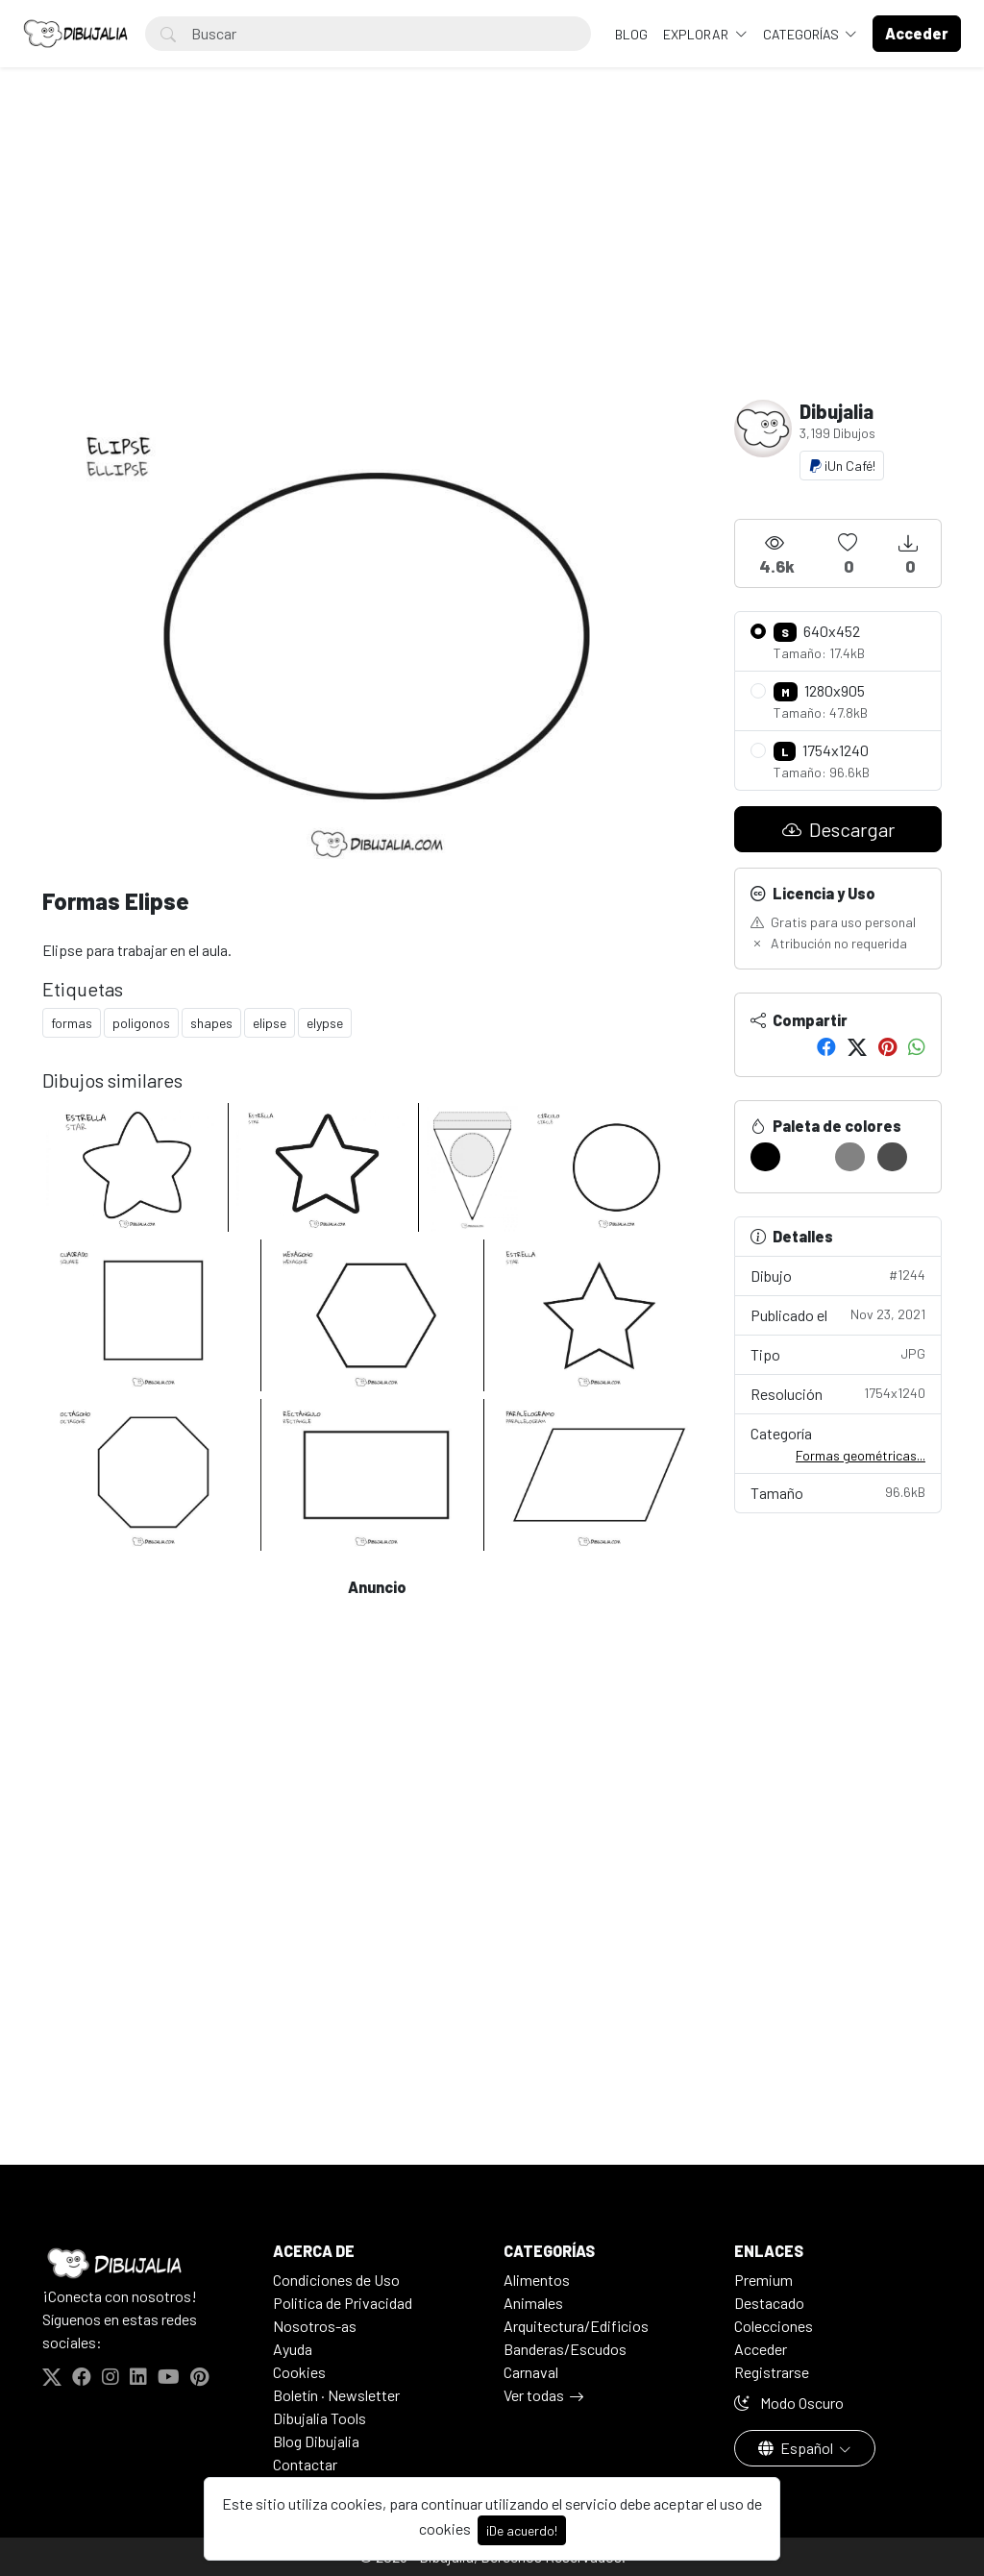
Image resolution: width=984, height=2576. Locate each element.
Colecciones (773, 2326)
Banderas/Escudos (565, 2349)
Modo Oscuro (789, 2402)
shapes (211, 1023)
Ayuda (292, 2349)
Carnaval (531, 2372)
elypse (325, 1023)
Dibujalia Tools (319, 2418)
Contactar (305, 2464)
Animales (533, 2303)
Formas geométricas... (860, 1455)
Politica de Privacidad (342, 2303)
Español (797, 2448)
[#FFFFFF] (808, 1156)
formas (71, 1023)
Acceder (760, 2349)
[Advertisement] (492, 255)
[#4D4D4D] (892, 1156)
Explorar (697, 34)
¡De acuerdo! (521, 2530)
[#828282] (850, 1156)
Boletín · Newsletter (336, 2395)
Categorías (802, 34)
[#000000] (765, 1156)
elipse (269, 1023)
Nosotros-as (315, 2326)
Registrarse (771, 2372)
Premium (763, 2279)
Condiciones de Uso (336, 2279)
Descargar (838, 829)
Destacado (769, 2303)
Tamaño (837, 1492)
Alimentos (537, 2279)
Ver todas (534, 2395)
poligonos (141, 1023)
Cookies (299, 2372)
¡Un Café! (841, 465)
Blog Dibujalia (316, 2441)
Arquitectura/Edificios (576, 2326)
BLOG (631, 34)
